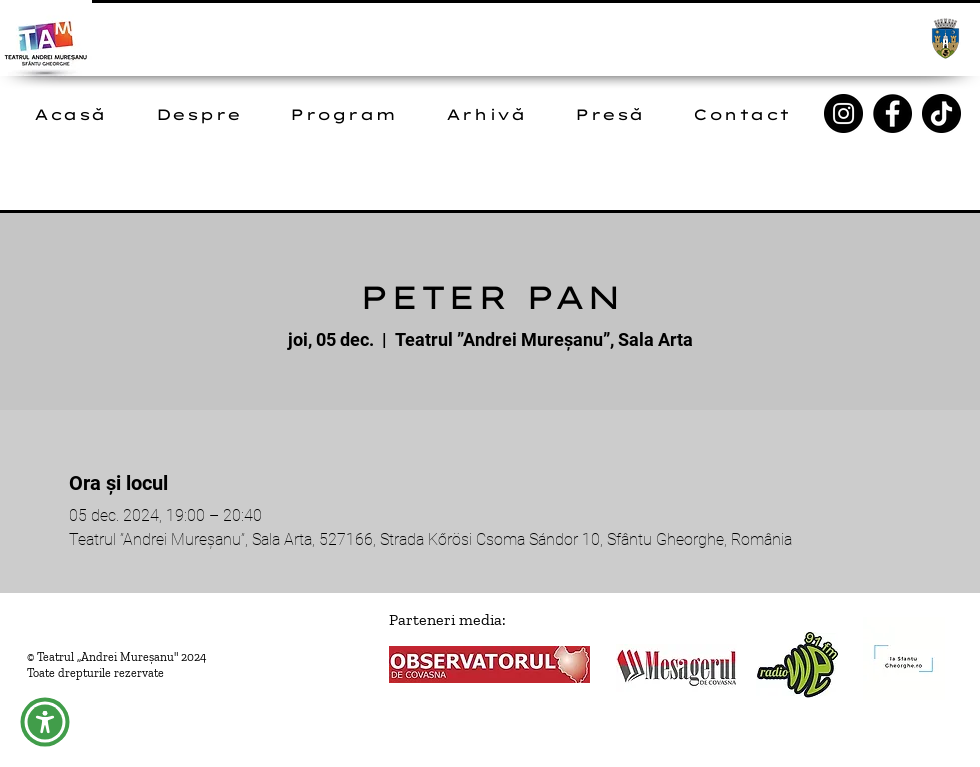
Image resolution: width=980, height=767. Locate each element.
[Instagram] (843, 113)
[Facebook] (892, 113)
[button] (45, 722)
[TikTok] (941, 113)
